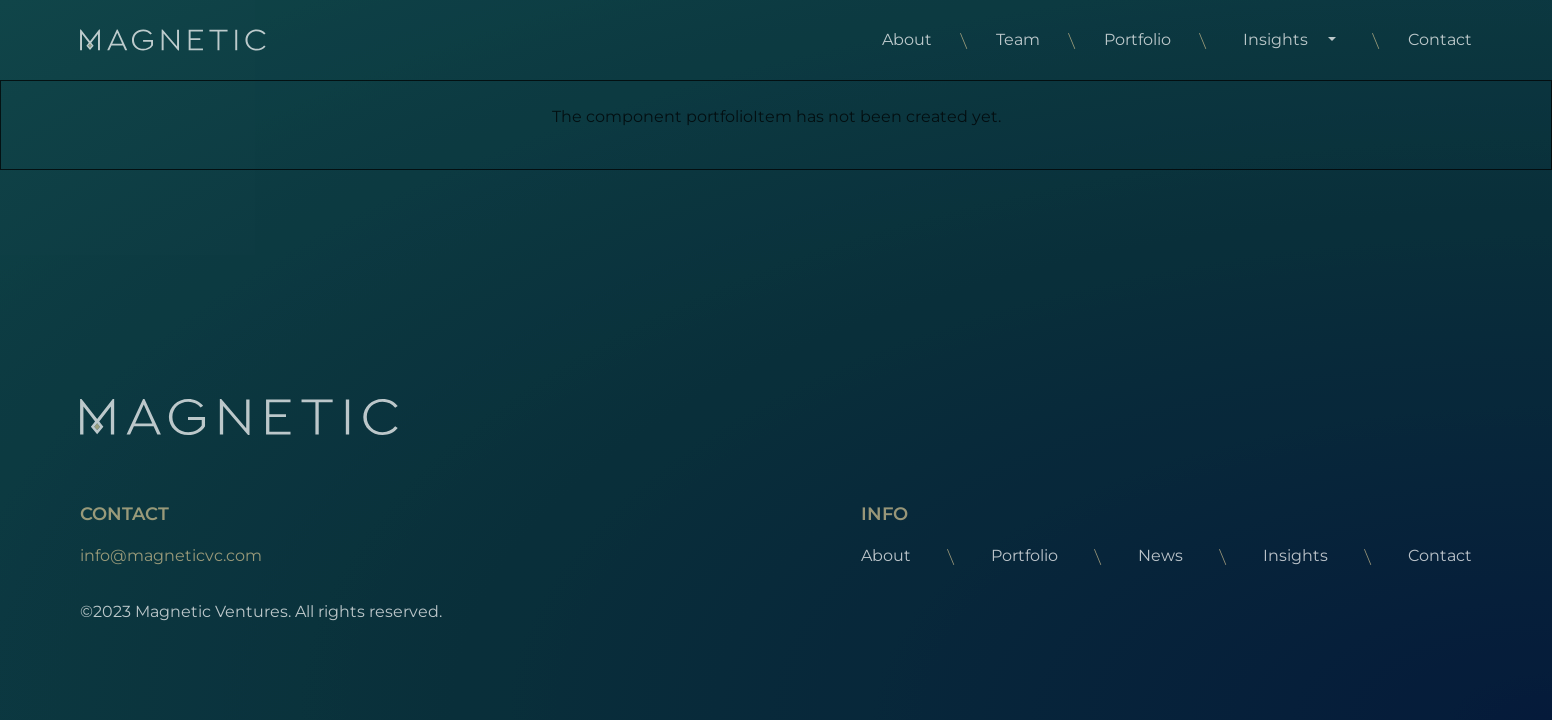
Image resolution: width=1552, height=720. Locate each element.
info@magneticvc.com (171, 555)
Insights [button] (1275, 39)
